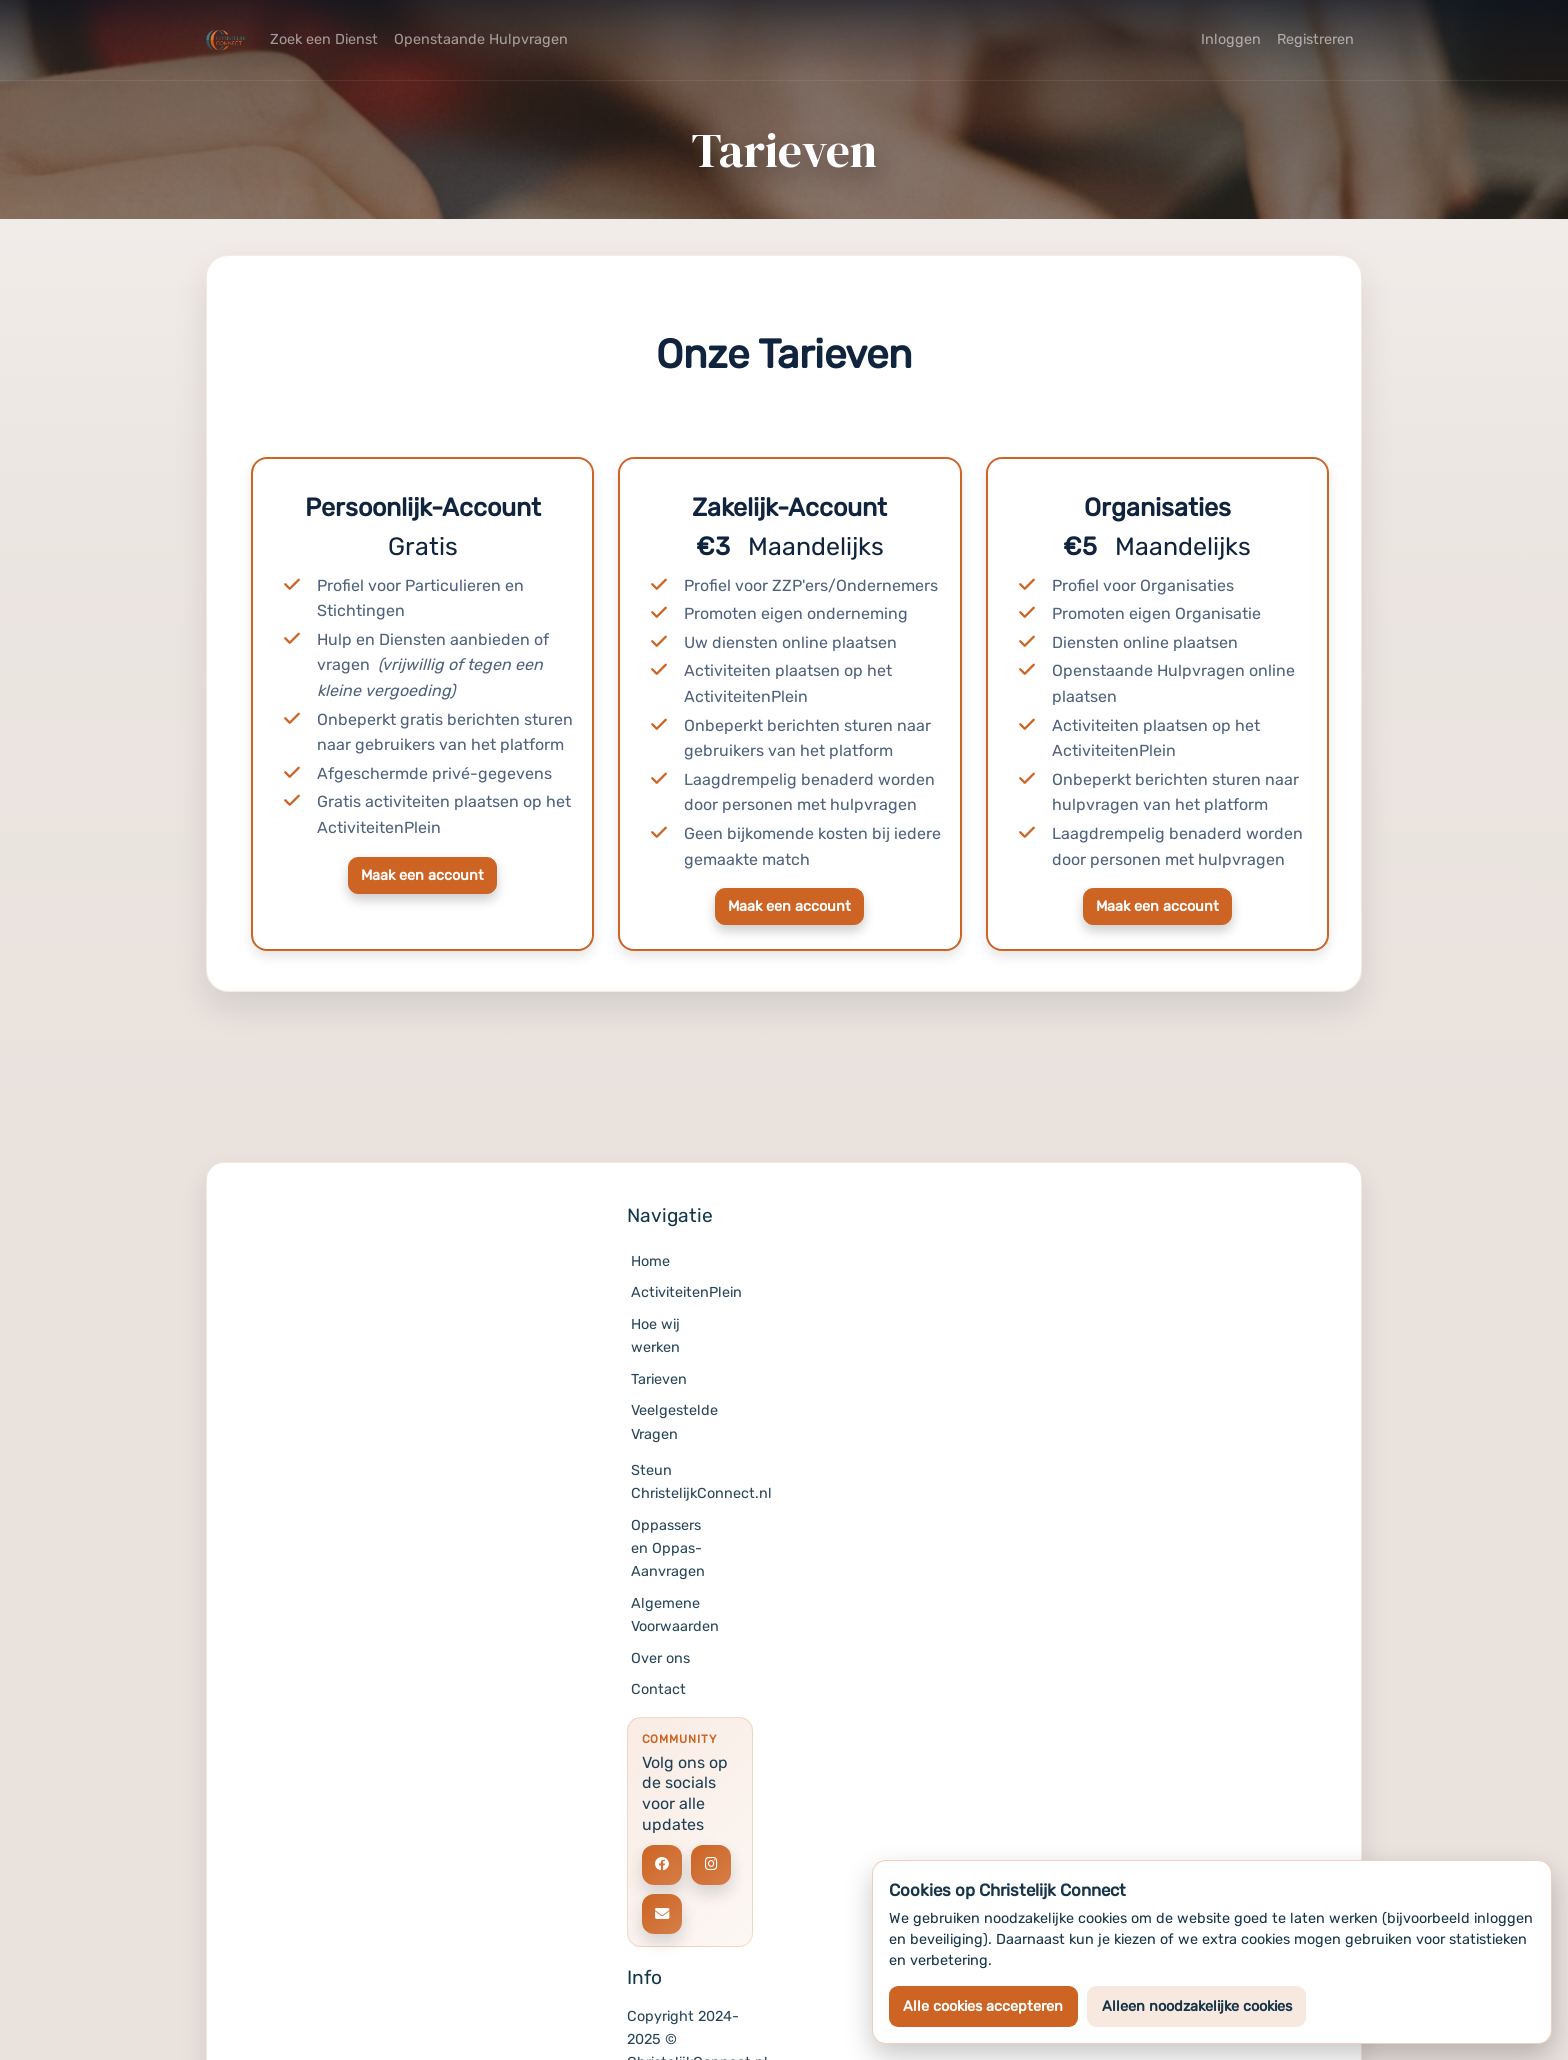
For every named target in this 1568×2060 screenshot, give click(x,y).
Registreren (1315, 39)
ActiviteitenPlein (676, 1292)
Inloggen (1231, 39)
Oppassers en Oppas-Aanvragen (668, 1548)
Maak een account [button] (422, 875)
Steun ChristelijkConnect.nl (676, 1482)
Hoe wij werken (655, 1336)
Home (650, 1261)
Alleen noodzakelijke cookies (1197, 2006)
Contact (658, 1689)
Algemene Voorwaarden (675, 1615)
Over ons (660, 1658)
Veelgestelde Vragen (674, 1422)
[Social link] (662, 1865)
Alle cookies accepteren (983, 2006)
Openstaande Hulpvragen (481, 39)
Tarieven (659, 1379)
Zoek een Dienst (324, 39)
